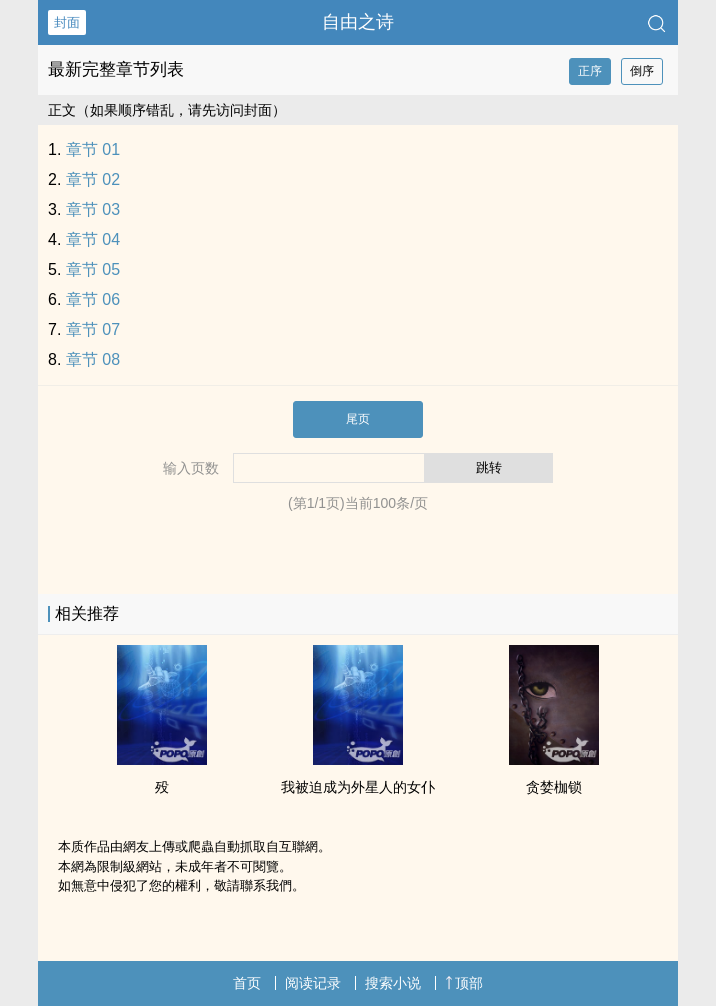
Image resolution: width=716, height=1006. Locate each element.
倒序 (642, 71)
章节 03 (93, 209)
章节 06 (93, 299)
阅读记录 (313, 983)
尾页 (358, 419)
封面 (67, 22)
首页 (247, 983)
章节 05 (93, 269)
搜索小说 (393, 983)
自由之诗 (358, 22)
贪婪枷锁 (554, 787)
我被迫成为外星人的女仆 (358, 787)
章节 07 (93, 329)
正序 (590, 71)
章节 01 (93, 149)
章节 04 (93, 239)
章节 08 (93, 359)
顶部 (464, 983)
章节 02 (93, 179)
